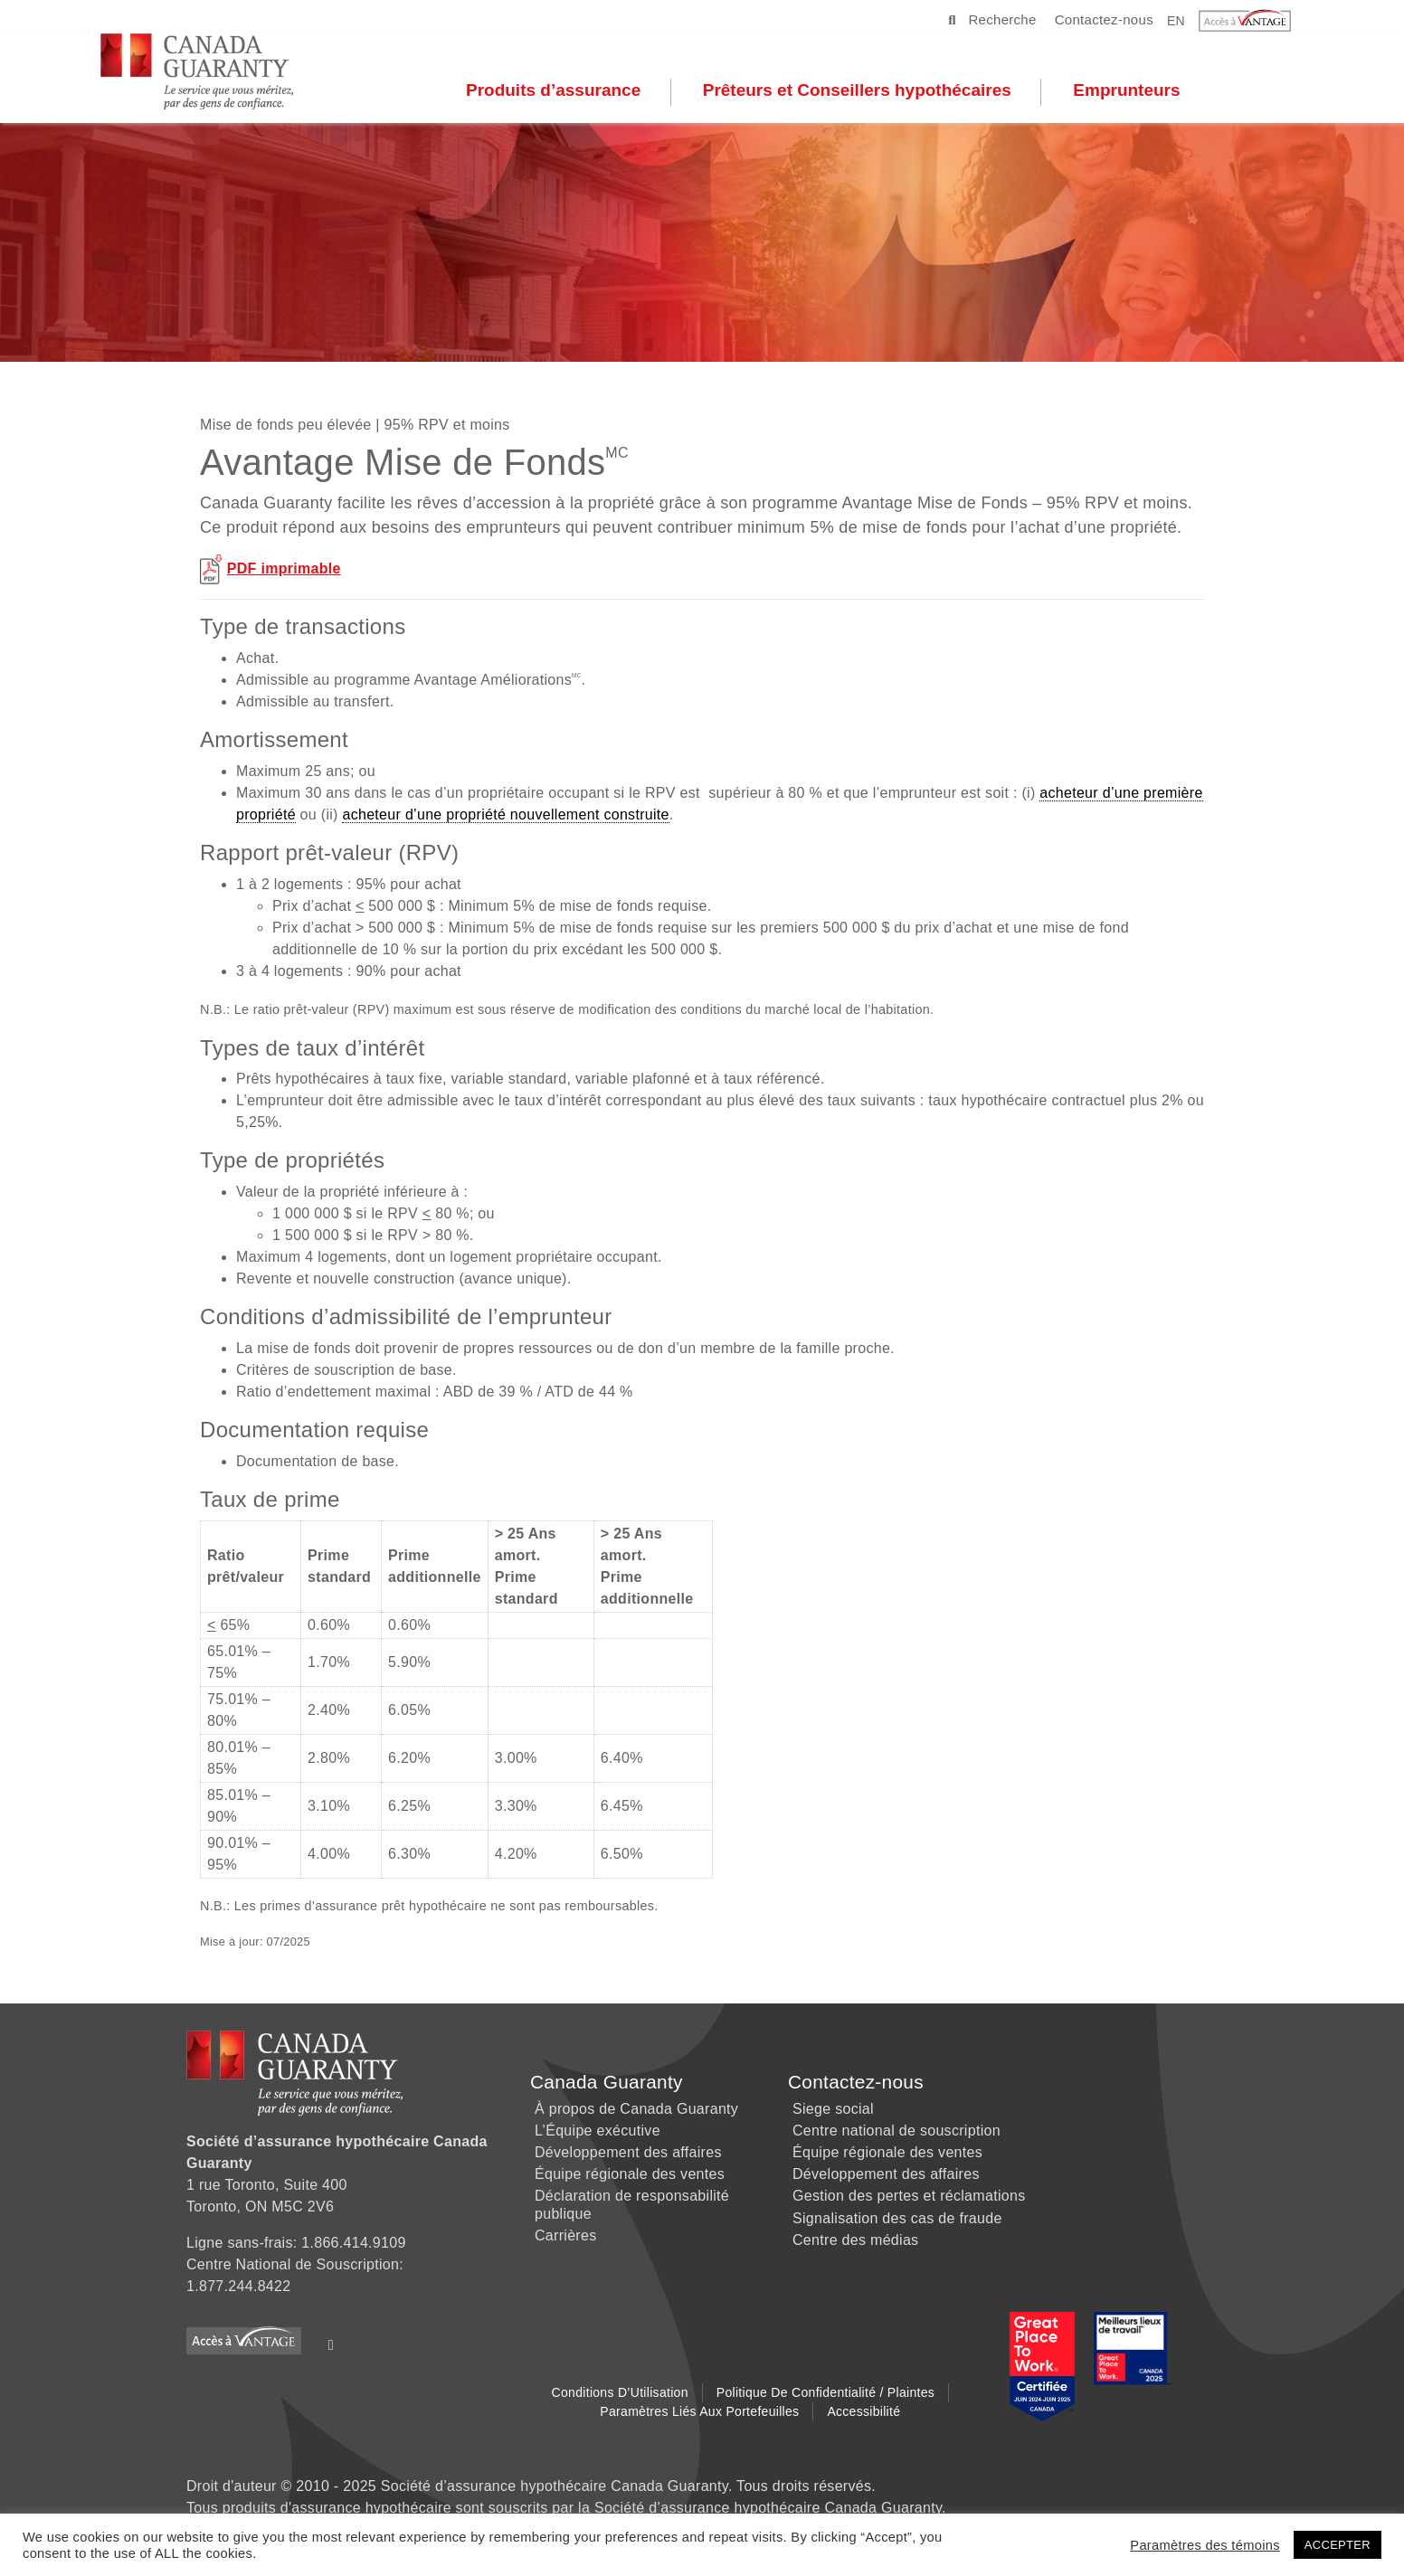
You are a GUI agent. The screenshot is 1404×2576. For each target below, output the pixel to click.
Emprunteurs (1140, 91)
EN (1176, 20)
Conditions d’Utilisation (620, 2392)
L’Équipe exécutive (597, 2130)
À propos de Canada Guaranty (636, 2109)
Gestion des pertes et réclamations (908, 2195)
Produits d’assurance (566, 91)
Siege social (833, 2109)
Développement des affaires (628, 2152)
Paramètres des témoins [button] (1204, 2545)
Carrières (566, 2235)
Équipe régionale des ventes (630, 2174)
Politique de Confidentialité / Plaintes (825, 2392)
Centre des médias (855, 2240)
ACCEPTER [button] (1337, 2545)
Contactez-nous (1104, 19)
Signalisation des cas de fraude (897, 2218)
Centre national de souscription (896, 2130)
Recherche (992, 19)
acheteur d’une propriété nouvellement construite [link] (505, 814)
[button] (1256, 21)
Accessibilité (863, 2411)
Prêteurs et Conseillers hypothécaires (870, 91)
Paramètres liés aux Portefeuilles (699, 2411)
